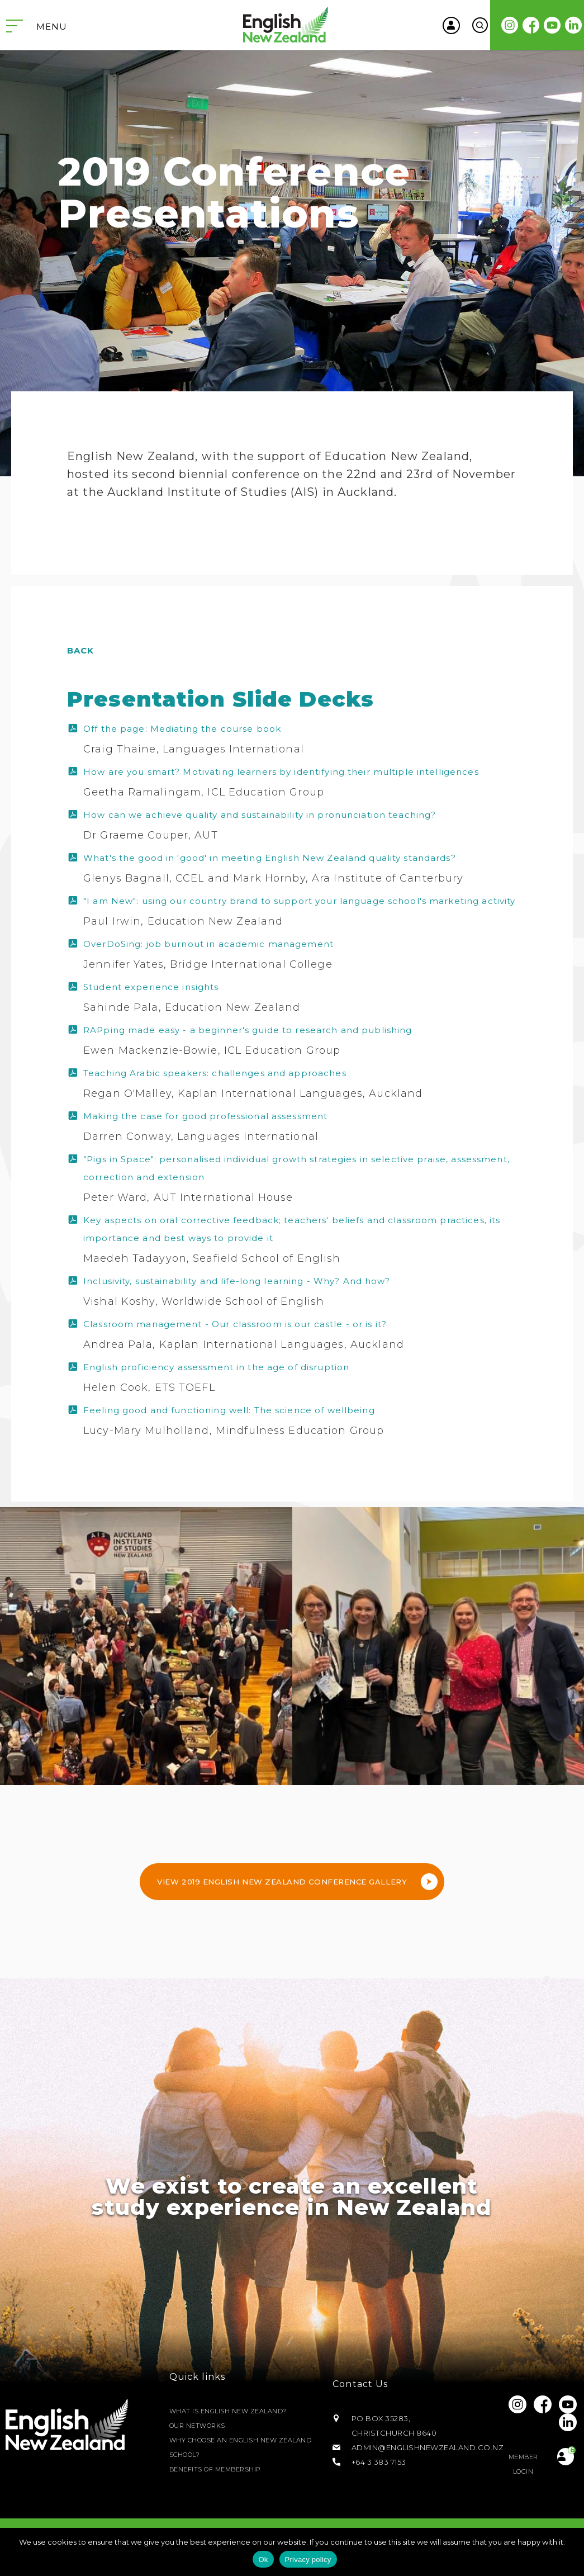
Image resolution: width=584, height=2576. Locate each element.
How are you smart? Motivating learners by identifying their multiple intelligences (281, 771)
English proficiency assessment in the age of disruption (216, 1367)
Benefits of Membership (222, 2469)
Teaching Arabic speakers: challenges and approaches (214, 1073)
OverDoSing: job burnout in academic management (208, 944)
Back (80, 650)
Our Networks (202, 2425)
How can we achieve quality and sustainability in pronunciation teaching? (259, 814)
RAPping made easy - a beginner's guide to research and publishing (247, 1030)
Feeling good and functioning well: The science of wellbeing (229, 1410)
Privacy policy (308, 2559)
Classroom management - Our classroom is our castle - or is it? (235, 1324)
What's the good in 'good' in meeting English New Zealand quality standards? (269, 858)
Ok (263, 2559)
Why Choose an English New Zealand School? (232, 2447)
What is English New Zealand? (235, 2411)
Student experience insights (151, 987)
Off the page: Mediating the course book (182, 728)
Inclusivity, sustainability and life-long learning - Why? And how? (237, 1281)
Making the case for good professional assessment (205, 1116)
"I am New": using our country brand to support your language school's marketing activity (299, 901)
